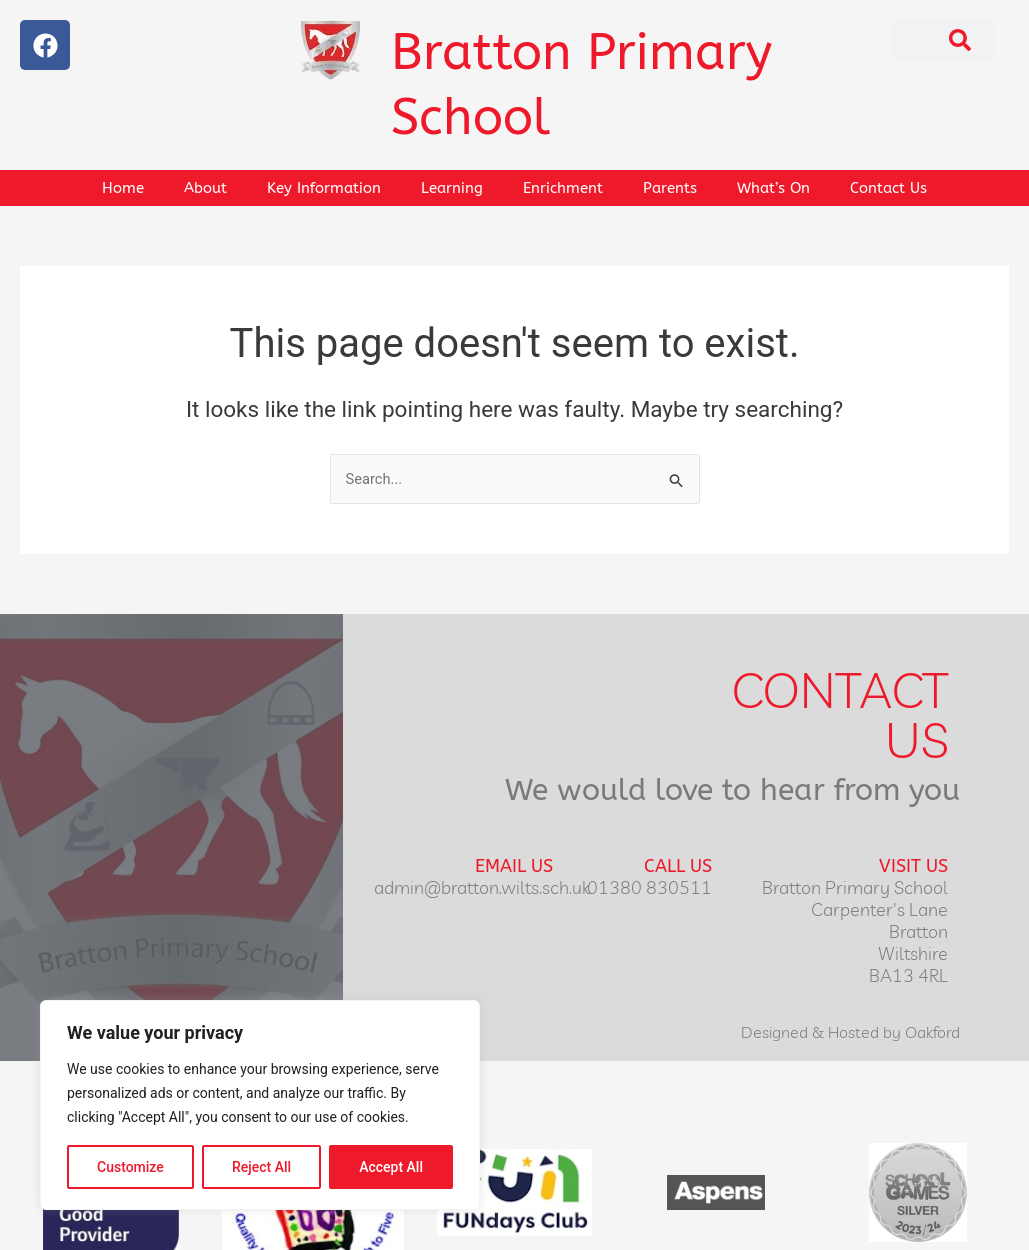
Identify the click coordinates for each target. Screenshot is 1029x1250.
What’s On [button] (773, 188)
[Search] (960, 40)
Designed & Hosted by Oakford (850, 1033)
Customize (130, 1167)
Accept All (391, 1167)
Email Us (514, 867)
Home (123, 188)
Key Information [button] (324, 188)
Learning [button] (452, 188)
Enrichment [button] (563, 188)
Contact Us (888, 188)
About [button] (205, 188)
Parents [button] (670, 188)
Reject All (261, 1167)
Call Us (678, 867)
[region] (260, 1105)
